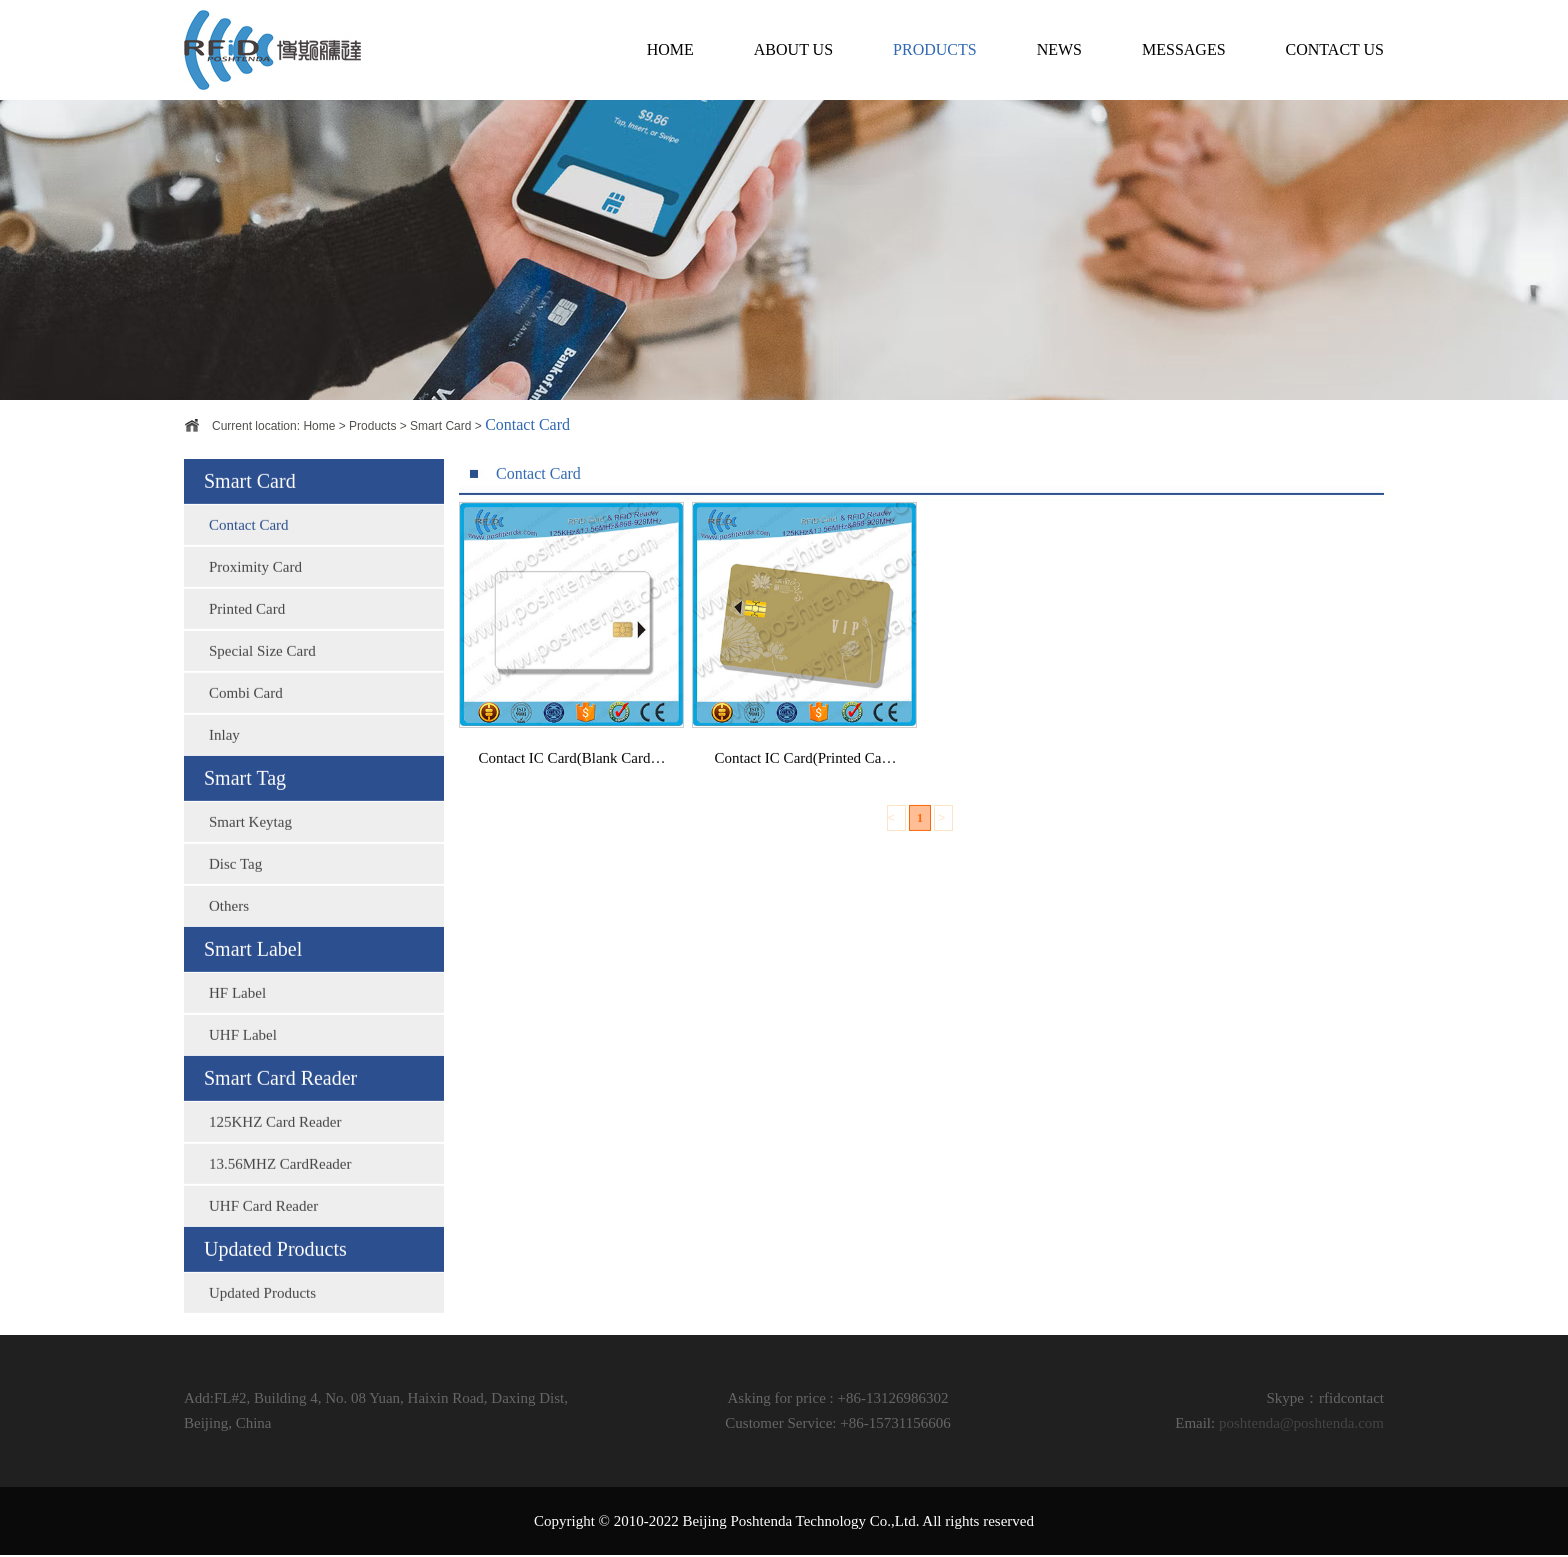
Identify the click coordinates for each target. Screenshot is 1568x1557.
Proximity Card (255, 587)
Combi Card (246, 713)
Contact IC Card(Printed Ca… (805, 767)
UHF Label (243, 1055)
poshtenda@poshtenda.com (1301, 1423)
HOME (670, 49)
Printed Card (247, 629)
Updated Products (262, 1313)
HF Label (237, 1013)
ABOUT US (793, 49)
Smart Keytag (250, 842)
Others (229, 926)
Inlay (224, 755)
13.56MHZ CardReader (280, 1184)
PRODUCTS (935, 49)
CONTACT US (1335, 49)
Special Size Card (262, 671)
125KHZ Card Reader (275, 1142)
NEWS (1059, 49)
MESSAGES (1184, 49)
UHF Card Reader (263, 1226)
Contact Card (249, 545)
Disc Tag (235, 884)
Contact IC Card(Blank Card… (571, 767)
